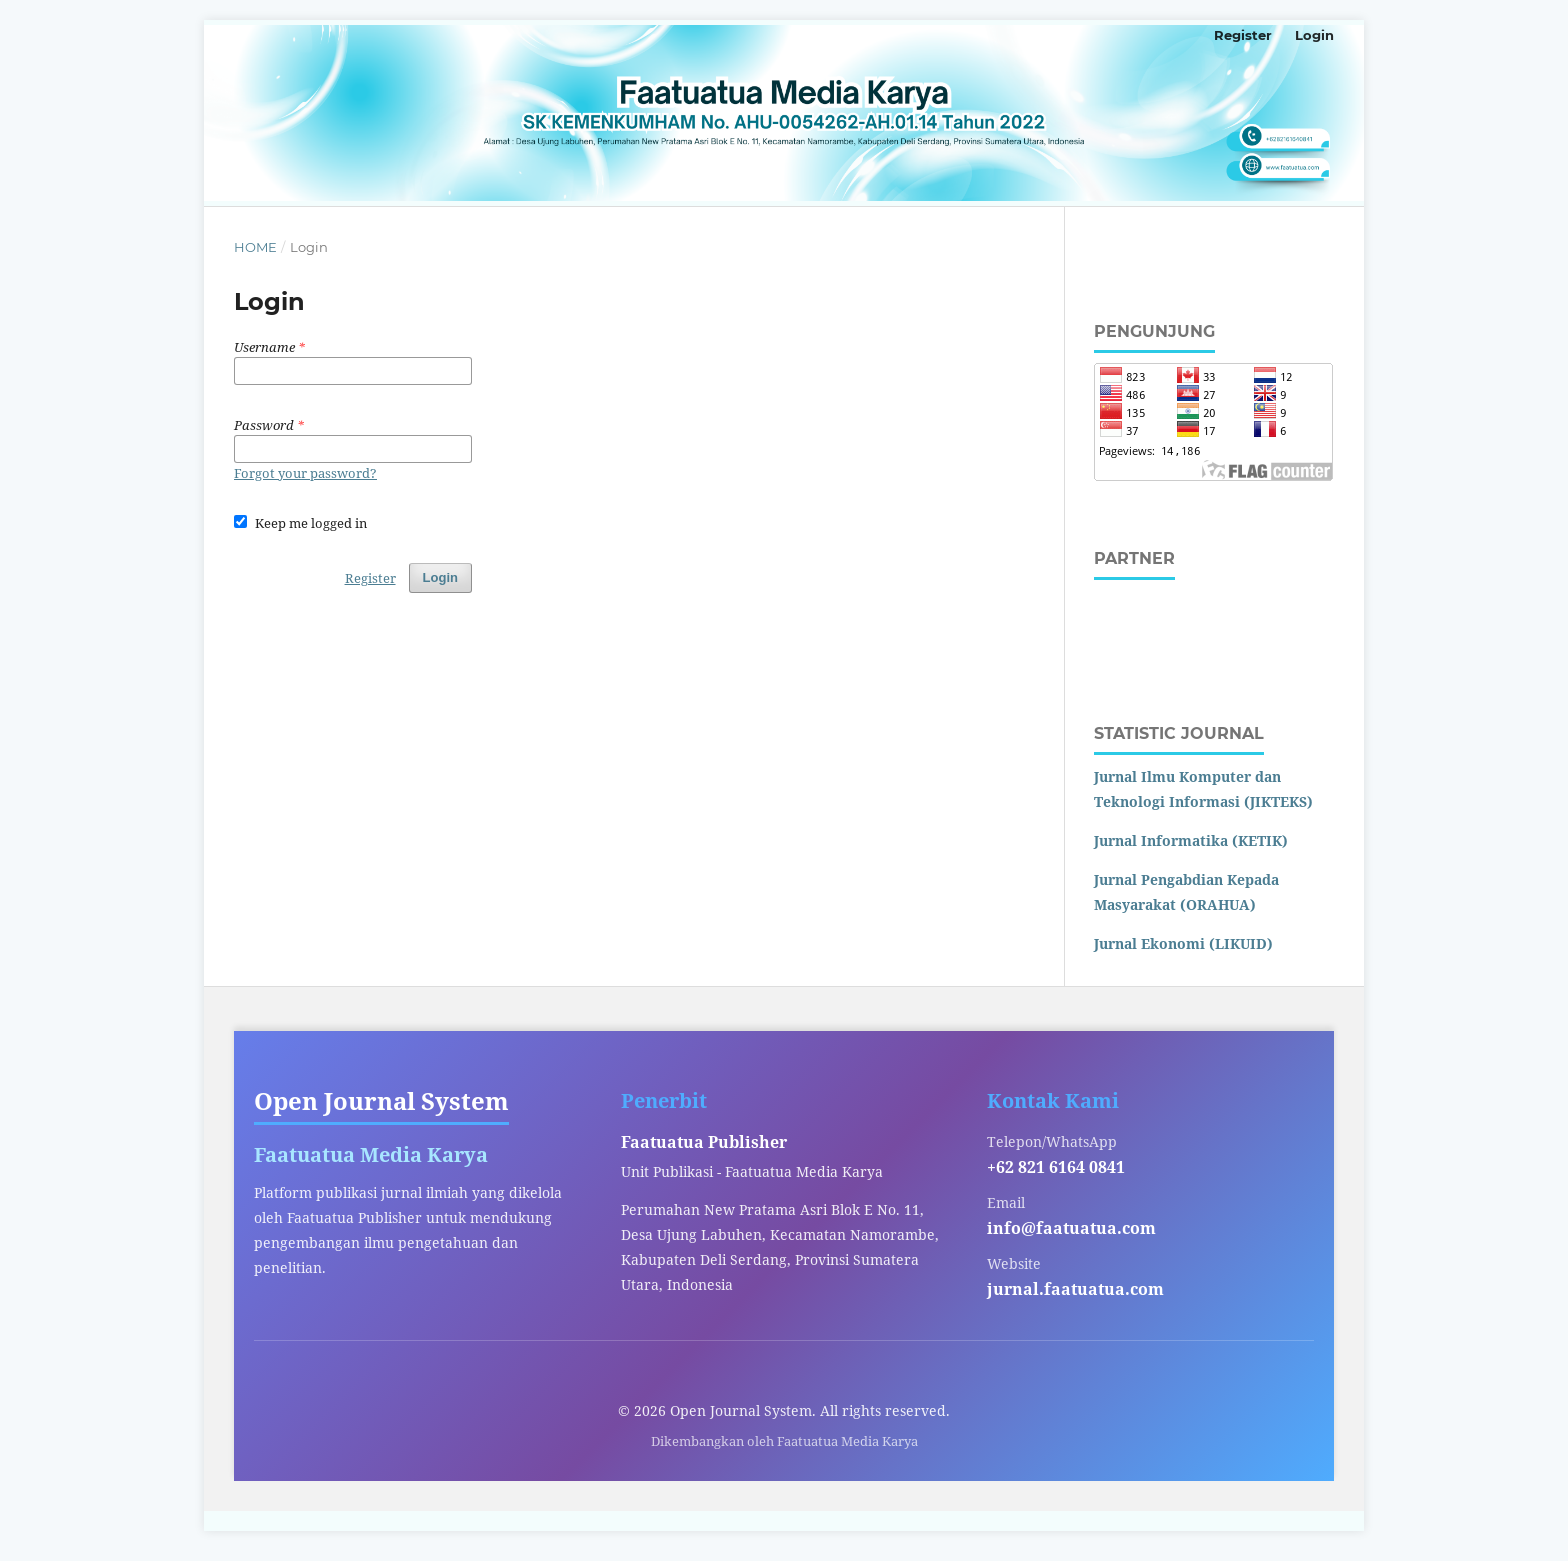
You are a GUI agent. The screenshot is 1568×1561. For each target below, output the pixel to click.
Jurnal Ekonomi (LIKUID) (1183, 943)
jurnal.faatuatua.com (1075, 1289)
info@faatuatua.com (1071, 1228)
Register (1243, 35)
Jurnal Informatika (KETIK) (1191, 840)
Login (1314, 35)
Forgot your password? (305, 473)
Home (255, 247)
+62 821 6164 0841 (1056, 1167)
